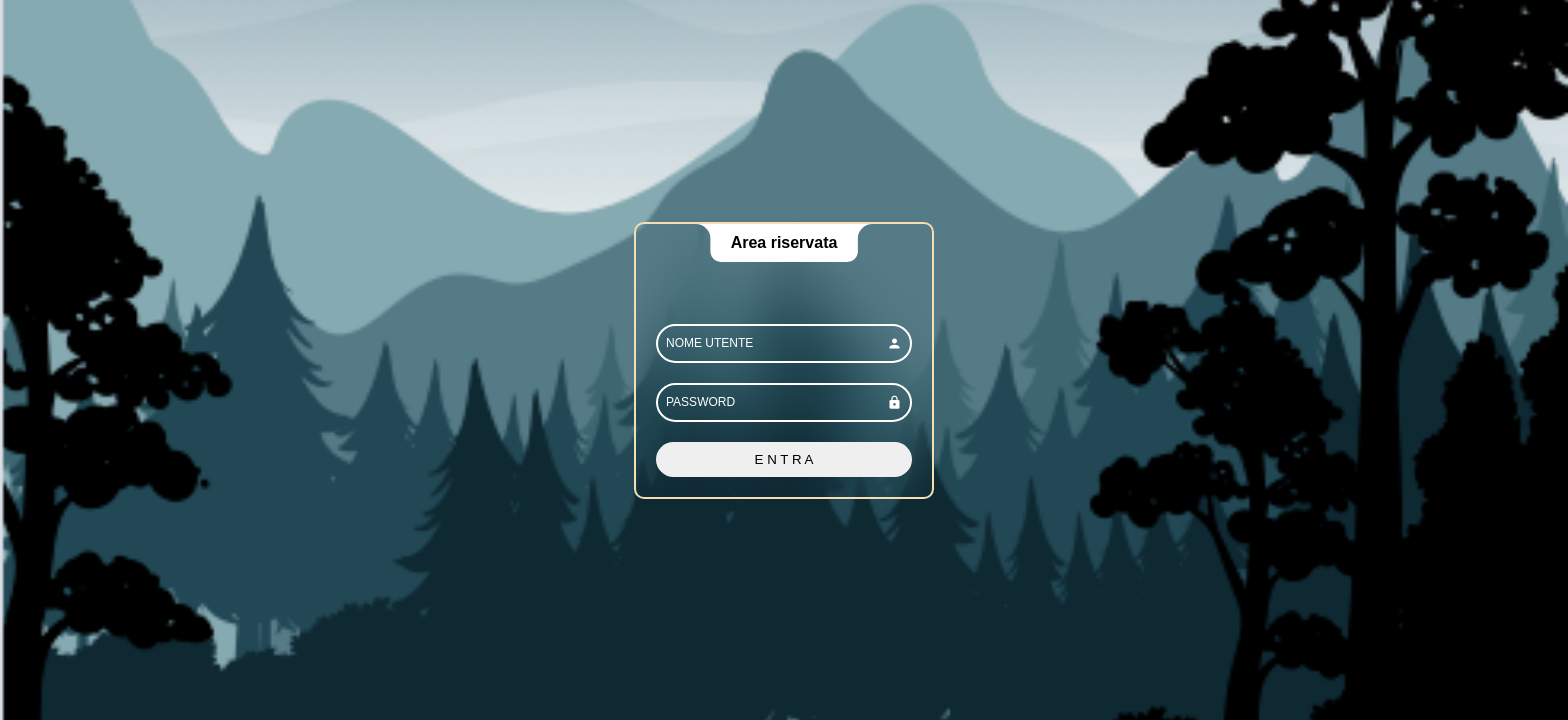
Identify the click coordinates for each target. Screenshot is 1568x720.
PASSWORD (700, 402)
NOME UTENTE (709, 343)
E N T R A (784, 459)
